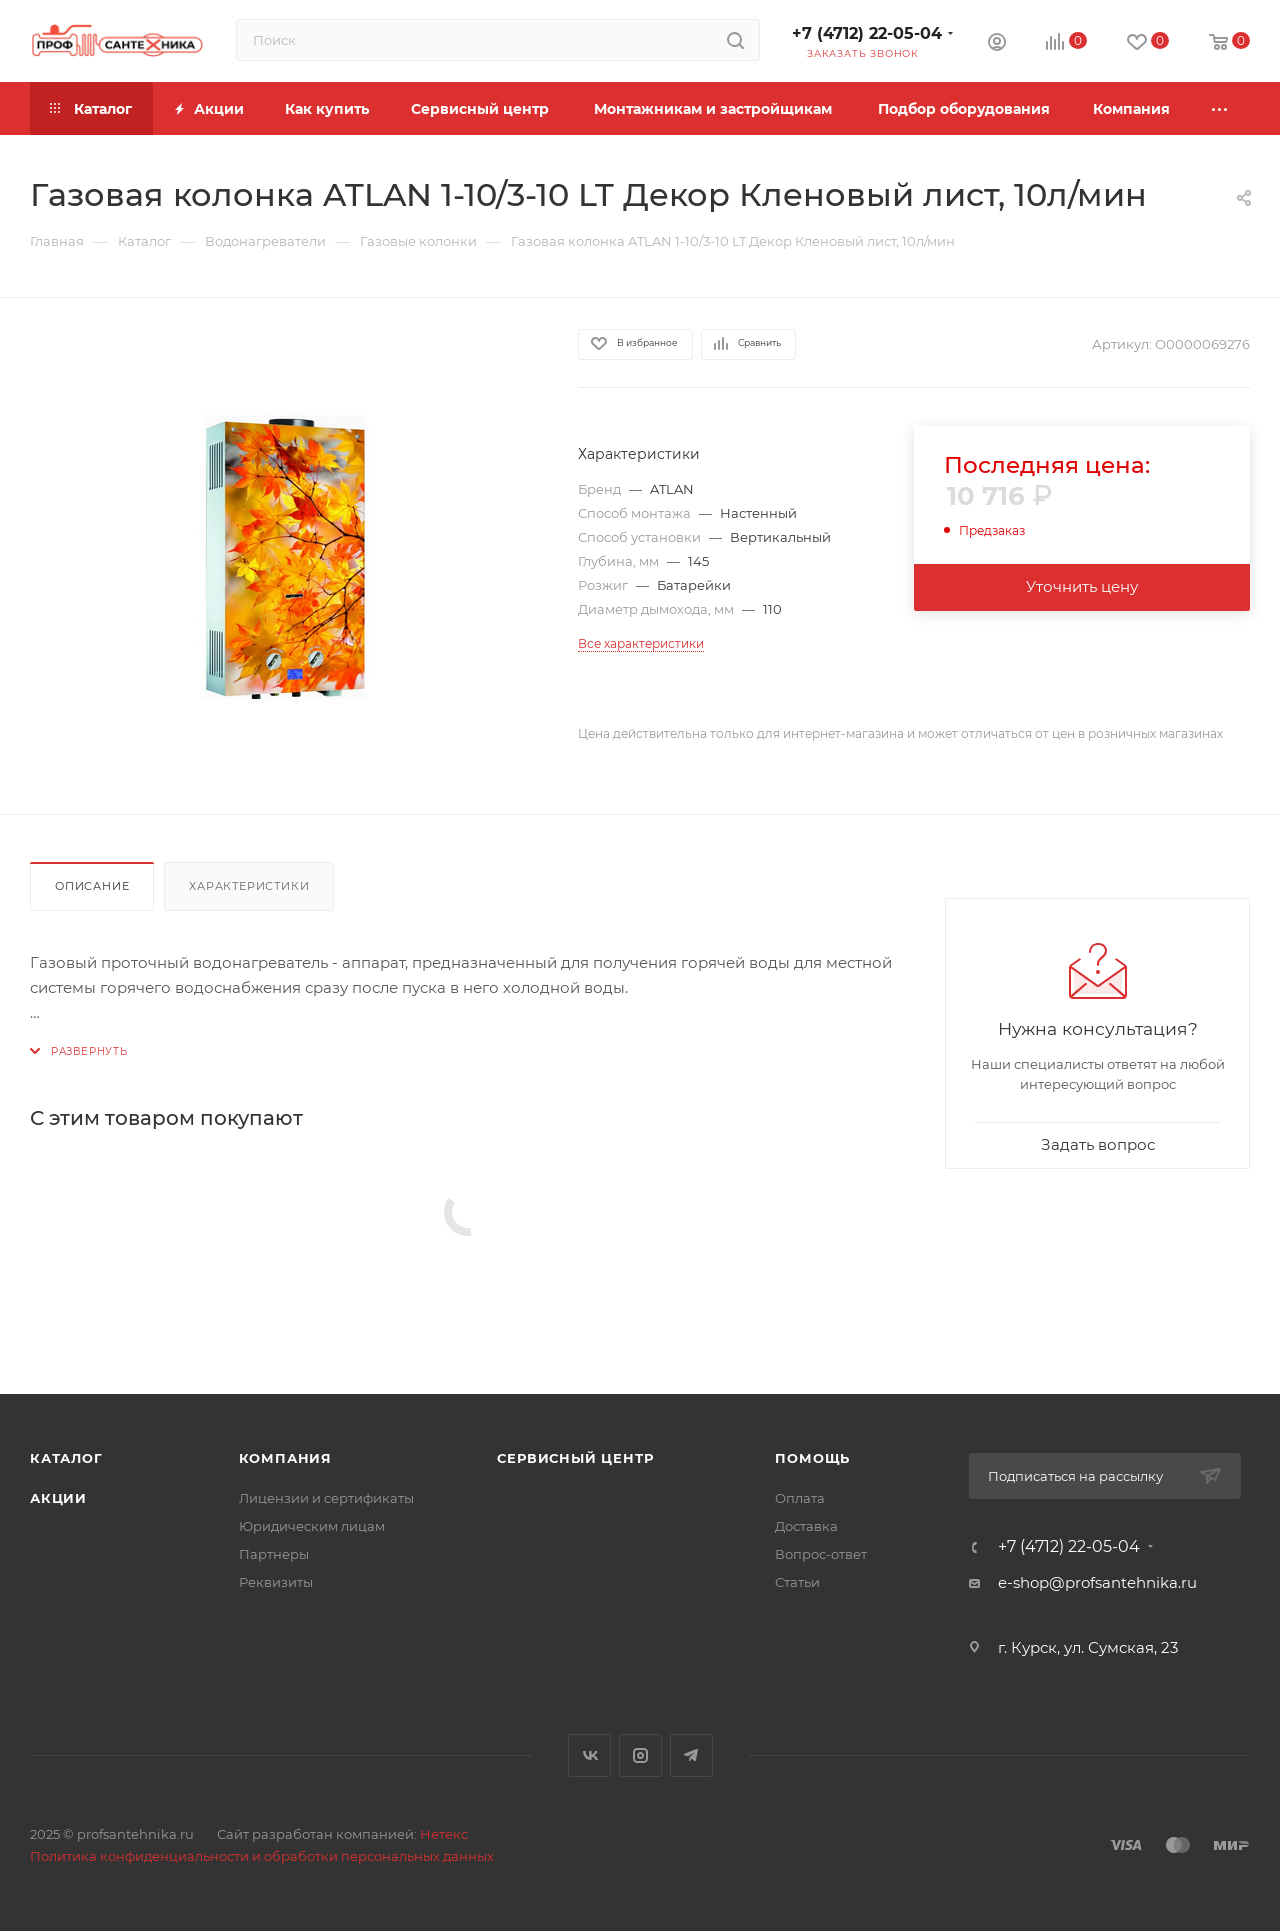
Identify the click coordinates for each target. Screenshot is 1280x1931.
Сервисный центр (575, 1458)
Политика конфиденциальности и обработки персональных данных (262, 1856)
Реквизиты (276, 1582)
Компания (285, 1458)
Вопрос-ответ (821, 1554)
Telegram (691, 1755)
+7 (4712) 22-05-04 (867, 33)
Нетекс (444, 1834)
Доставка (806, 1526)
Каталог (66, 1458)
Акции (58, 1498)
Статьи (797, 1582)
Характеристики (249, 886)
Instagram (640, 1755)
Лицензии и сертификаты (326, 1498)
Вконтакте (589, 1755)
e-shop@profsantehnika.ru (1097, 1582)
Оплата (800, 1498)
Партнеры (274, 1554)
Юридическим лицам (312, 1526)
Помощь (812, 1458)
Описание (92, 886)
